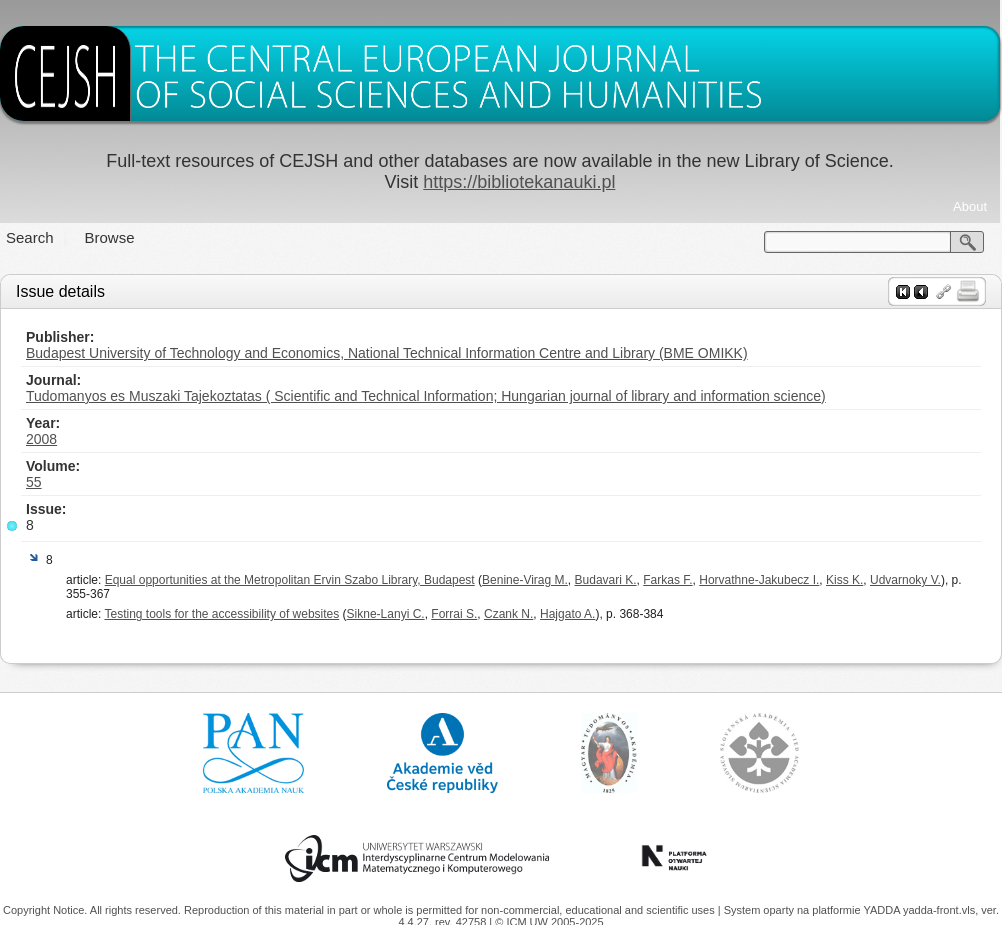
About (970, 206)
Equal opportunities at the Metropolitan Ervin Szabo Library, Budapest (290, 580)
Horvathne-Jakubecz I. (759, 580)
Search (30, 237)
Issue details (60, 291)
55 (34, 482)
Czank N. (508, 614)
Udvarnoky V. (905, 580)
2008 (41, 439)
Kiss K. (844, 580)
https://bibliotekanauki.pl (519, 182)
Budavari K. (606, 580)
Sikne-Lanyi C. (386, 614)
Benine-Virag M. (525, 580)
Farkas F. (667, 580)
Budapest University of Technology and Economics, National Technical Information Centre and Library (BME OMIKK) (387, 353)
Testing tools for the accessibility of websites (221, 614)
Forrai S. (454, 614)
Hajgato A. (567, 614)
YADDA (883, 910)
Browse (110, 237)
